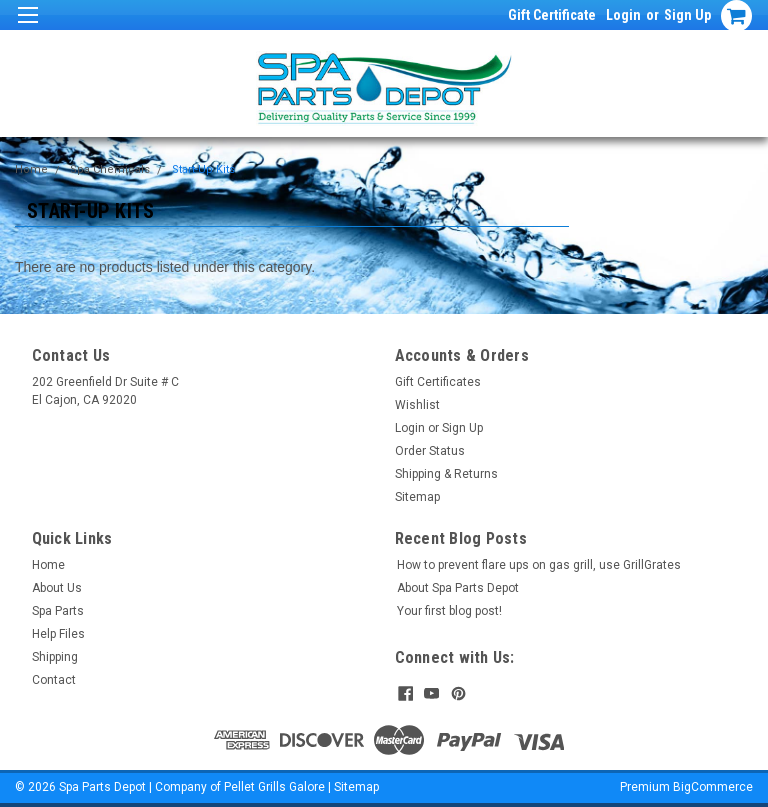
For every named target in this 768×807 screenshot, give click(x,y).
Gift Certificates (438, 382)
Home (31, 169)
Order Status (430, 451)
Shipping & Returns (446, 474)
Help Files (58, 634)
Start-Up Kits (203, 169)
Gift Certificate (552, 15)
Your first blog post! (449, 611)
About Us (57, 588)
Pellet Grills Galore (274, 787)
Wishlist (417, 405)
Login (623, 15)
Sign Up (687, 15)
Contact (54, 680)
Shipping (55, 657)
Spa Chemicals (110, 169)
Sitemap (417, 497)
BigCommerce (713, 787)
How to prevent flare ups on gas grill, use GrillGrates (539, 565)
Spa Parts (58, 611)
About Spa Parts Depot (458, 588)
